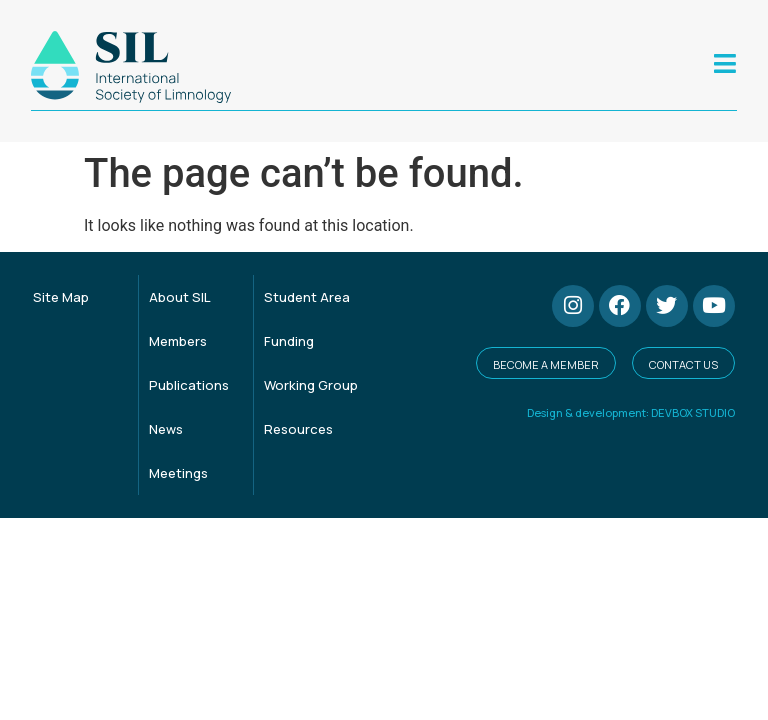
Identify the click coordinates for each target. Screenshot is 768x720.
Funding (289, 341)
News (166, 429)
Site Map (61, 297)
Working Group (311, 385)
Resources (298, 429)
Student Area (307, 297)
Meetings (178, 473)
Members (178, 341)
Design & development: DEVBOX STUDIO (631, 412)
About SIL (180, 297)
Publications (189, 385)
